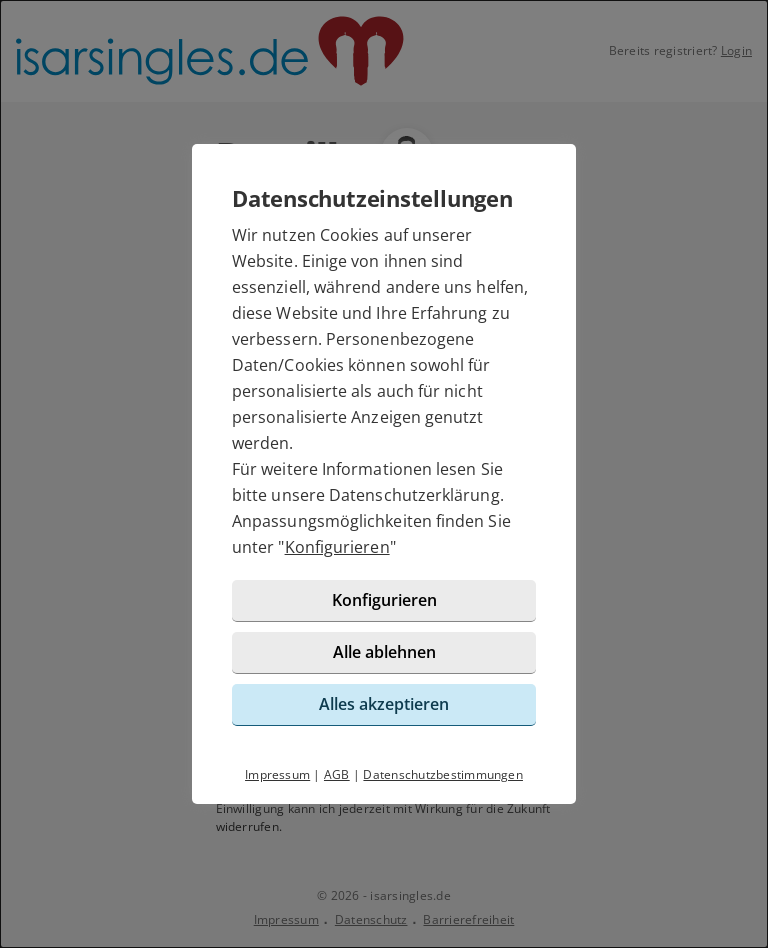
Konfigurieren (337, 547)
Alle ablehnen (384, 652)
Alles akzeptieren (384, 704)
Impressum (277, 774)
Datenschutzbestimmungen (443, 774)
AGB (337, 774)
